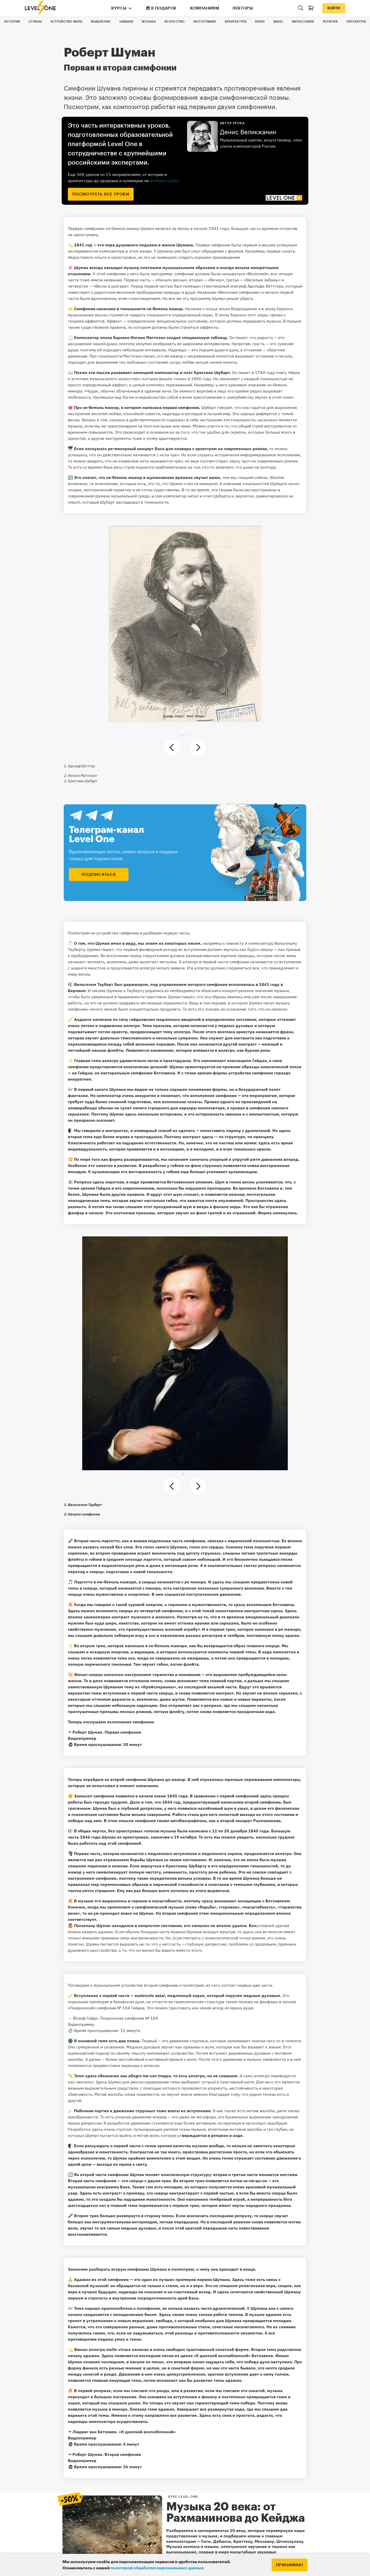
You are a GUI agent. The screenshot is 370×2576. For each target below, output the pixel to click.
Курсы (118, 8)
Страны (35, 21)
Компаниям (204, 8)
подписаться (98, 874)
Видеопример (82, 1738)
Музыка (149, 21)
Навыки (126, 21)
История (12, 21)
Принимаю (289, 2565)
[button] (181, 735)
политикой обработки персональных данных (157, 2568)
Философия (303, 21)
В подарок (161, 8)
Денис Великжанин (248, 132)
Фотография (204, 21)
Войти (333, 8)
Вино (278, 21)
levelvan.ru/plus (164, 180)
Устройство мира (66, 21)
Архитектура (235, 21)
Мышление (100, 21)
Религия (330, 21)
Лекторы (242, 8)
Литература (356, 21)
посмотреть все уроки (100, 194)
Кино (260, 21)
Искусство (174, 21)
